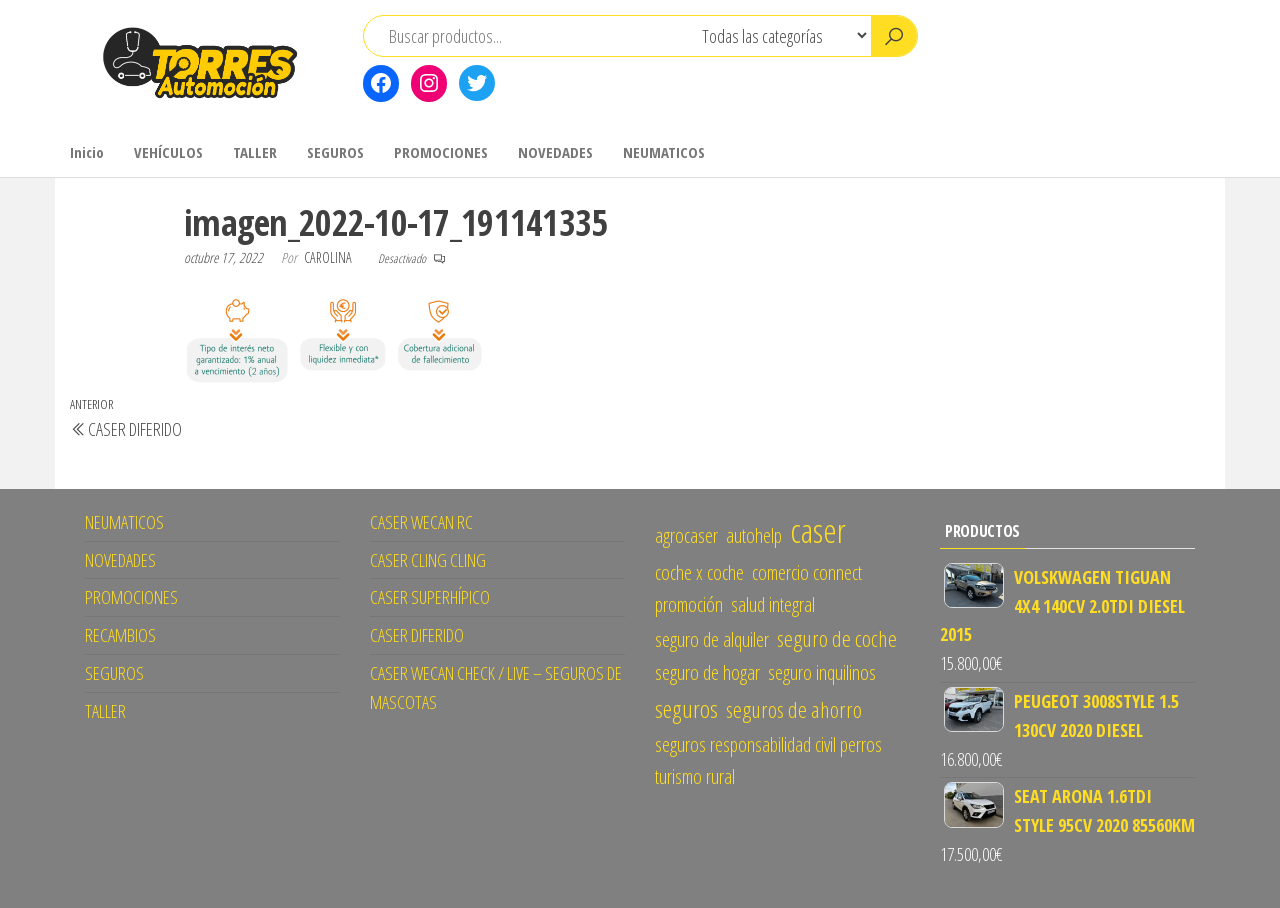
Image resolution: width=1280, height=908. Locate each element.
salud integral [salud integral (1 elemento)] (773, 604)
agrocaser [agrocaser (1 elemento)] (686, 535)
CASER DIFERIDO (417, 635)
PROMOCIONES (441, 152)
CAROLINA (329, 257)
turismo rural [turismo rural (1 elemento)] (695, 776)
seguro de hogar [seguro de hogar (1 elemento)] (707, 672)
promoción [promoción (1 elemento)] (689, 604)
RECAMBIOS (120, 635)
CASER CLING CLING (428, 560)
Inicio (87, 152)
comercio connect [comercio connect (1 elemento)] (807, 572)
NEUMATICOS (664, 152)
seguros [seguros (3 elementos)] (686, 708)
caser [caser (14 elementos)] (818, 530)
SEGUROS (335, 152)
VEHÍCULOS (168, 152)
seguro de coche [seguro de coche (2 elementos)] (837, 638)
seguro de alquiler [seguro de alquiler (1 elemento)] (712, 639)
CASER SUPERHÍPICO (430, 597)
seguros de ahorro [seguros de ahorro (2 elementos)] (794, 709)
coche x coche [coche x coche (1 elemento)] (699, 572)
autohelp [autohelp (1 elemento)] (754, 535)
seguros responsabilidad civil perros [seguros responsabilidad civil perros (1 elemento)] (768, 744)
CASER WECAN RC (421, 522)
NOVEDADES (555, 152)
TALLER (255, 152)
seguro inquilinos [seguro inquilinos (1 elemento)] (822, 672)
